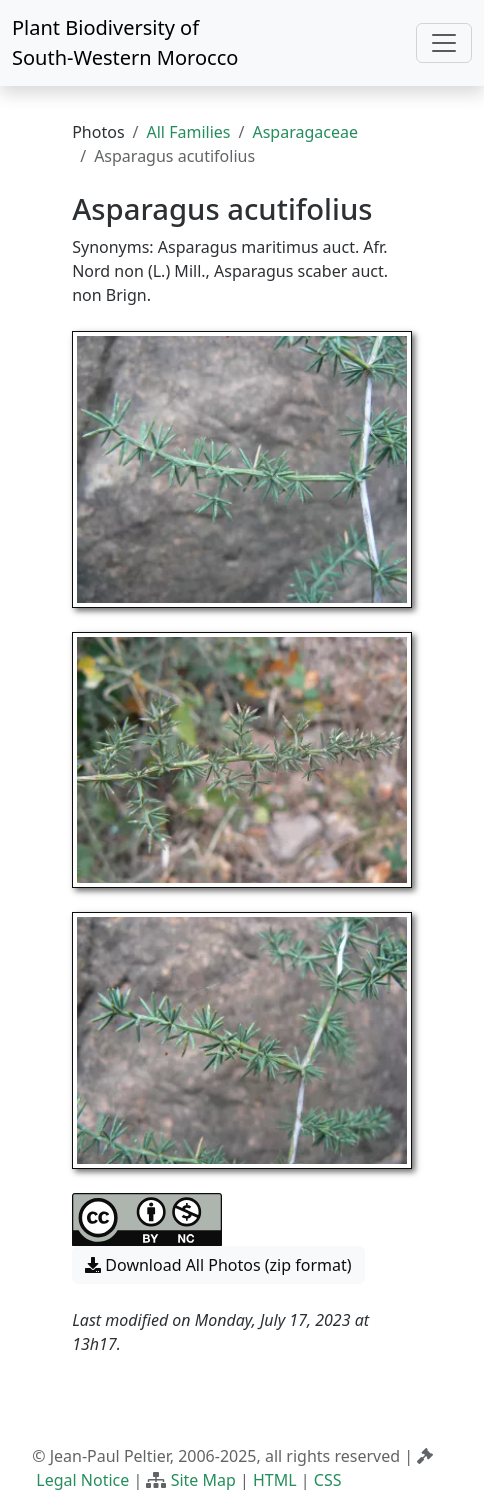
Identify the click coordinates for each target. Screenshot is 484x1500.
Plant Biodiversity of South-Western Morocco (125, 42)
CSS (328, 1480)
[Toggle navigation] (444, 43)
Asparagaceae (305, 132)
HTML (275, 1480)
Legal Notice (82, 1480)
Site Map (203, 1480)
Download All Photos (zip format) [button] (218, 1265)
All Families (189, 132)
